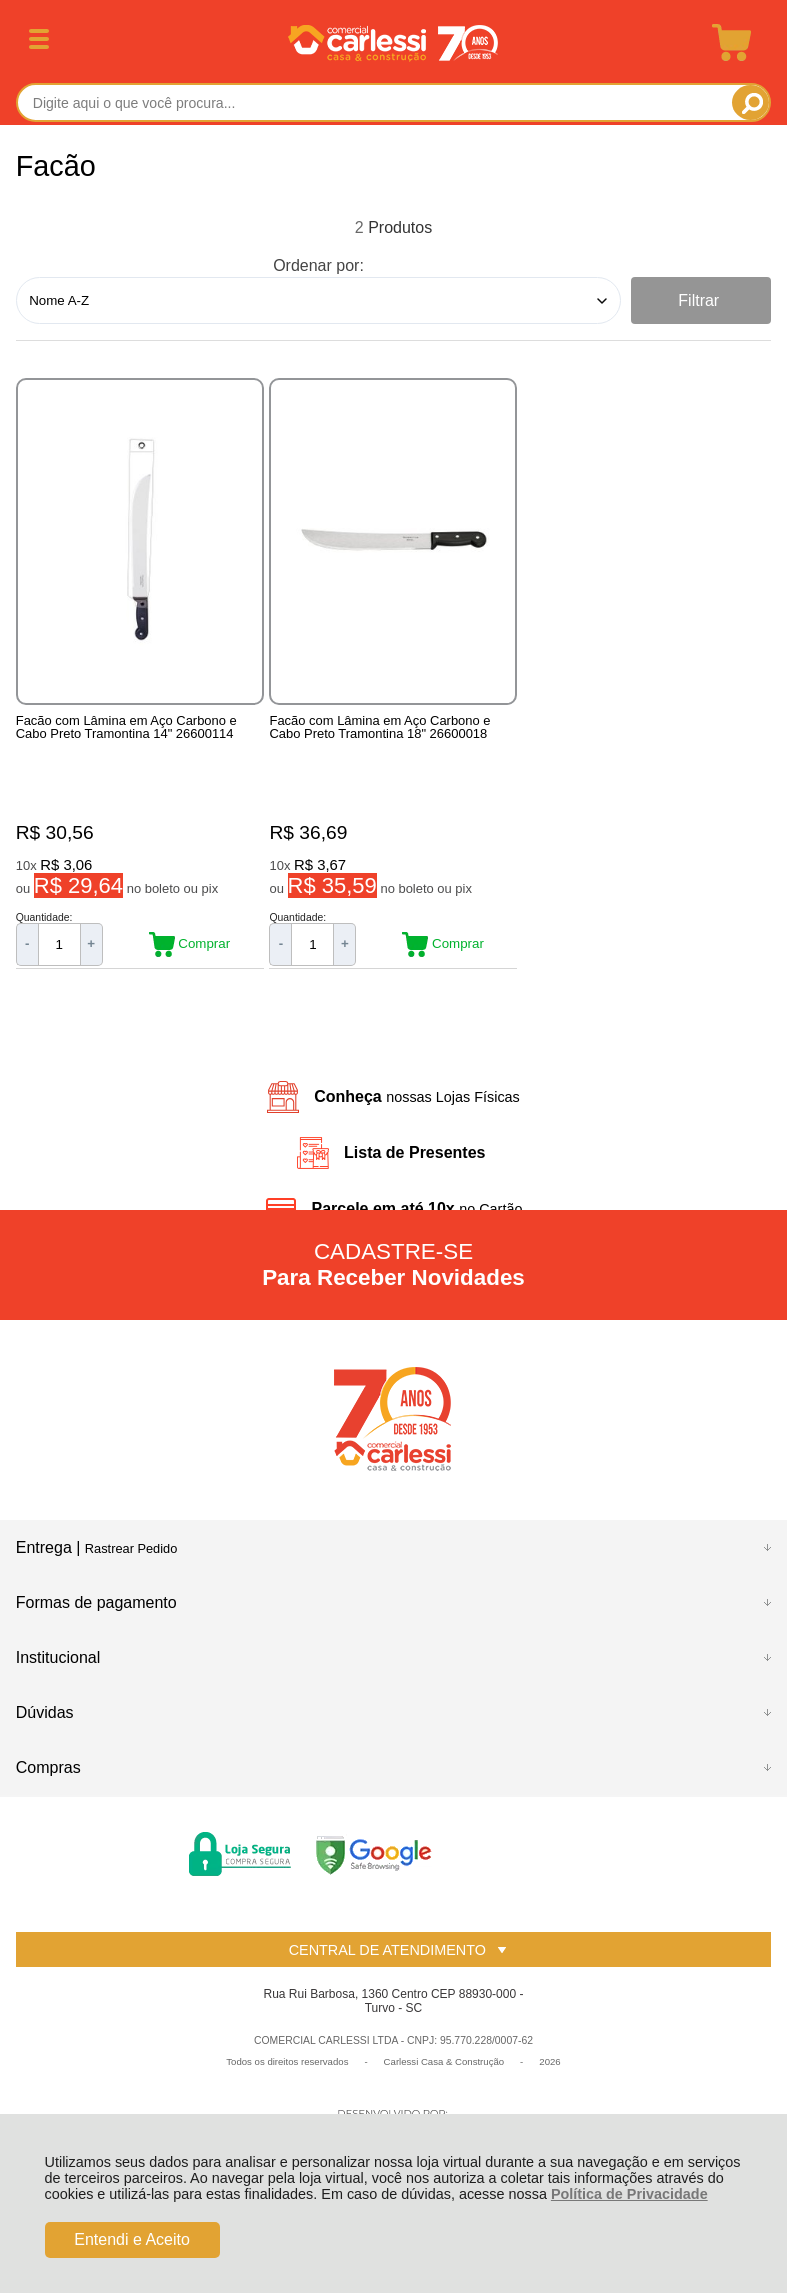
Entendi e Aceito (132, 2239)
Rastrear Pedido (131, 1565)
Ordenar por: (318, 265)
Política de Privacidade (629, 2194)
